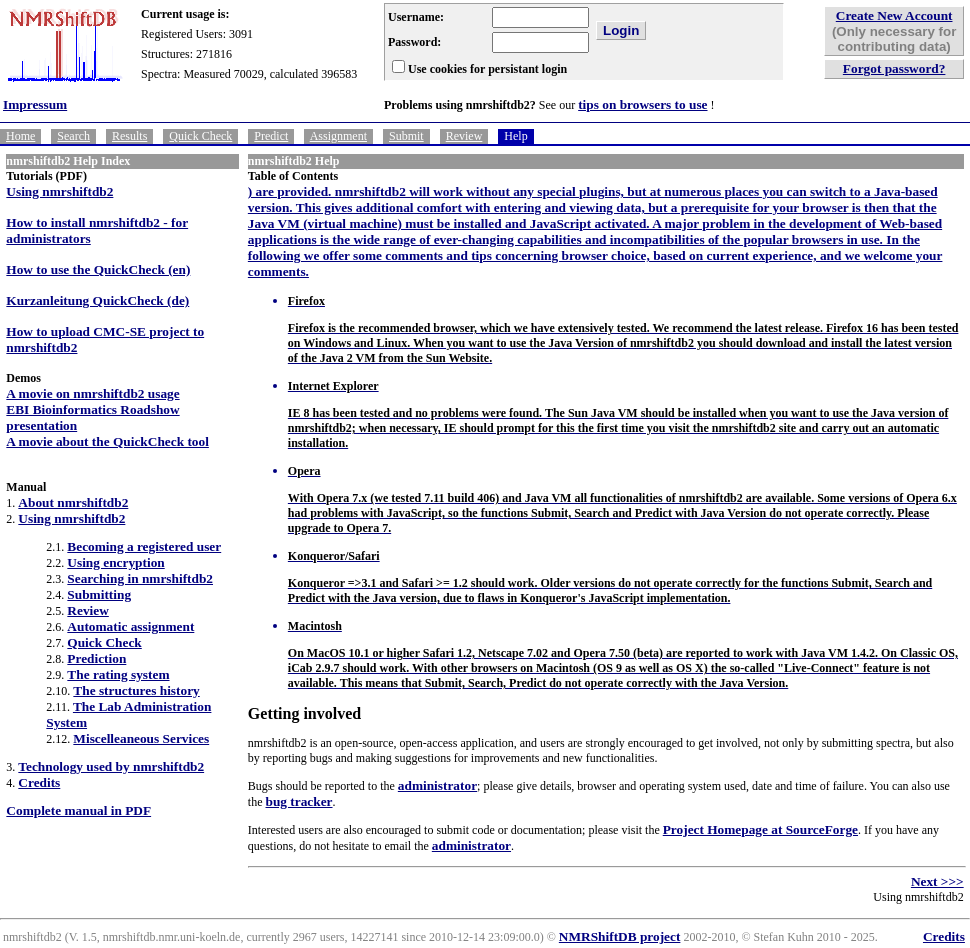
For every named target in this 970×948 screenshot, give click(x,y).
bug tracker (299, 801)
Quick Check (200, 136)
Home (20, 136)
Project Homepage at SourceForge (760, 829)
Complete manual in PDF (78, 810)
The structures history (136, 690)
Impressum (35, 104)
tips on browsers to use (642, 104)
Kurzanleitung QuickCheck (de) (97, 300)
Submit (406, 136)
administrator (437, 785)
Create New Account (894, 15)
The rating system (118, 674)
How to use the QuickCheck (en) (98, 269)
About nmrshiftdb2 (73, 502)
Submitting (99, 594)
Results (129, 136)
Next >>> (937, 881)
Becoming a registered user (144, 546)
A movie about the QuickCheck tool (107, 441)
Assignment (338, 136)
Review (464, 136)
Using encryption (115, 562)
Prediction (96, 658)
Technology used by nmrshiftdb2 (111, 766)
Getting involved (304, 713)
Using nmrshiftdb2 (59, 191)
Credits (39, 782)
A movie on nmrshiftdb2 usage (92, 393)
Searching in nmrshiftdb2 (140, 578)
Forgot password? (894, 68)
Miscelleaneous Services (141, 738)
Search (73, 136)
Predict (271, 136)
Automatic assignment (130, 626)
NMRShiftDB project (620, 936)
